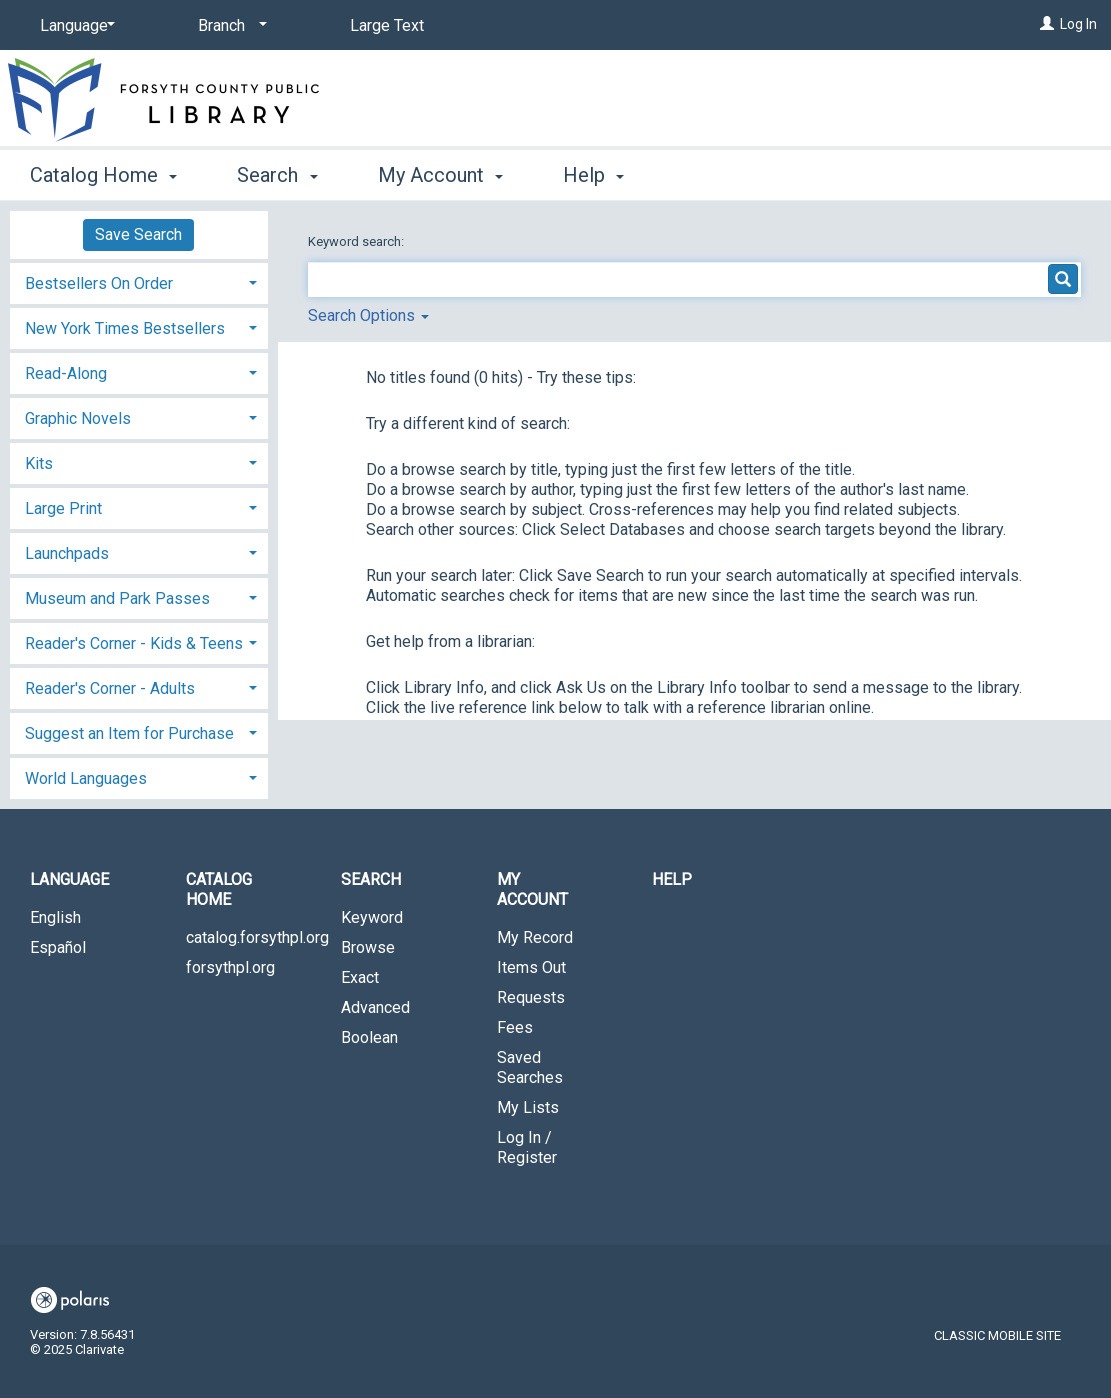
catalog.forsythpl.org (249, 937)
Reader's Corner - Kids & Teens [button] (134, 643)
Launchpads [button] (67, 553)
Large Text (387, 25)
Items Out (531, 967)
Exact (360, 977)
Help (672, 879)
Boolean (369, 1037)
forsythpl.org (230, 967)
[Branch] (229, 26)
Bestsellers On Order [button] (99, 283)
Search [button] (277, 175)
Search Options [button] (368, 315)
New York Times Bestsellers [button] (125, 328)
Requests (531, 997)
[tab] (139, 281)
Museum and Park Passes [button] (117, 598)
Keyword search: (357, 241)
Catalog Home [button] (103, 175)
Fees (515, 1027)
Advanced (375, 1007)
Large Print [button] (63, 508)
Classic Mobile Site (997, 1335)
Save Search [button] (138, 234)
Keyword (372, 917)
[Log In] (1047, 24)
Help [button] (593, 175)
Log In (1078, 24)
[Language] (74, 26)
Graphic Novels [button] (78, 418)
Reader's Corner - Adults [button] (110, 688)
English (55, 917)
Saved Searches (530, 1067)
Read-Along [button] (66, 373)
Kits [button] (39, 463)
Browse (368, 947)
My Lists (528, 1107)
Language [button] (69, 879)
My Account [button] (440, 175)
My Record (535, 937)
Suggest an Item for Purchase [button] (129, 733)
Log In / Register (527, 1147)
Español (58, 947)
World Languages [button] (86, 778)
